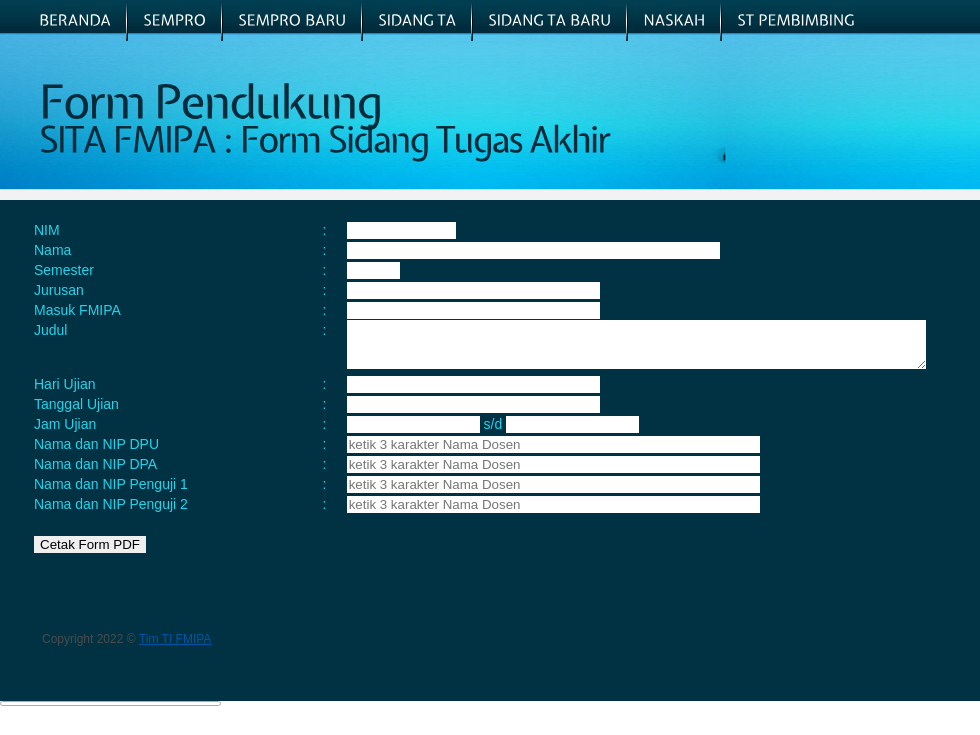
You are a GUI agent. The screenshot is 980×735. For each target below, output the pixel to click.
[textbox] (498, 453)
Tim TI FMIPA (175, 648)
